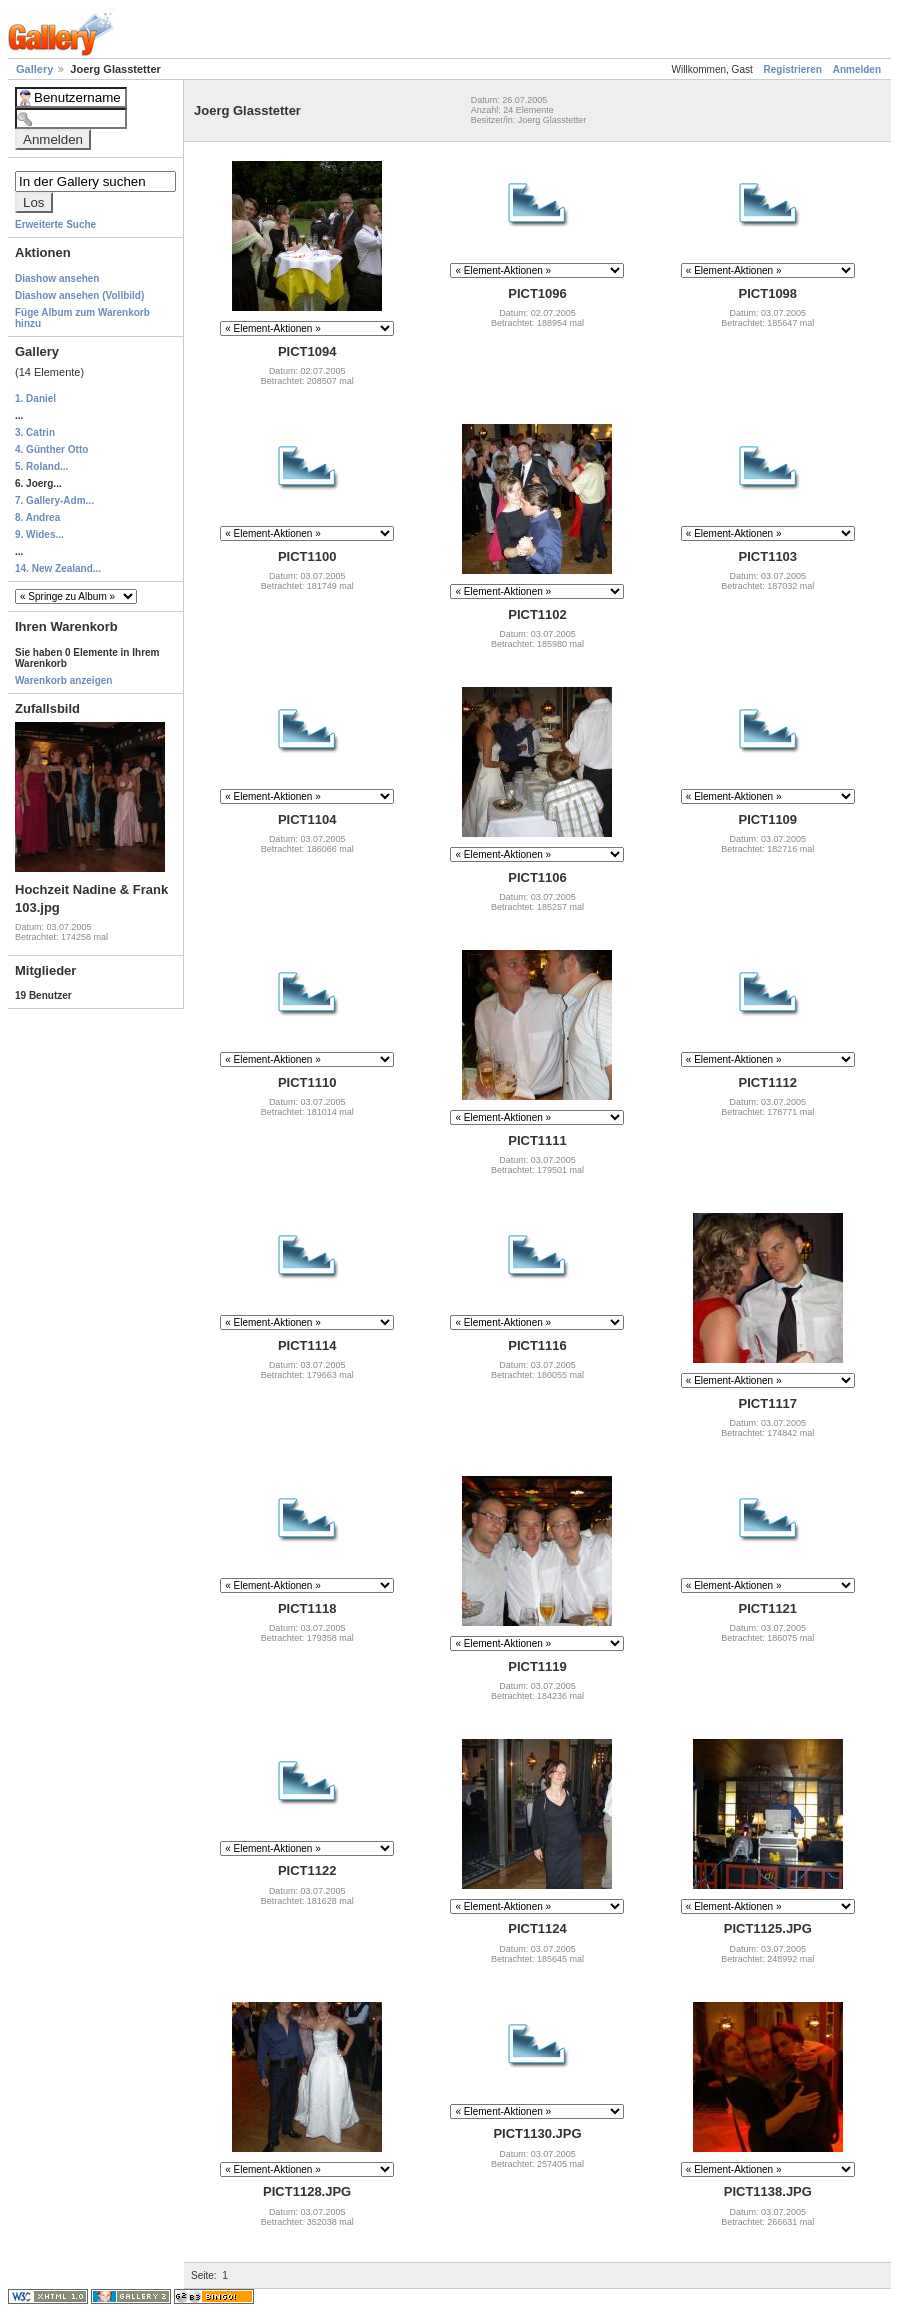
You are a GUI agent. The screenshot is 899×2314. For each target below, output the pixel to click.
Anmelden (857, 69)
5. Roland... (41, 466)
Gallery (36, 69)
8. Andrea (37, 517)
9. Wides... (39, 534)
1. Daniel (35, 398)
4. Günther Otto (51, 449)
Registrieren (793, 69)
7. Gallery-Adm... (54, 500)
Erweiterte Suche (55, 224)
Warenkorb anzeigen (63, 680)
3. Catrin (35, 432)
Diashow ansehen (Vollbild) (79, 295)
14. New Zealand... (58, 568)
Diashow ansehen (57, 278)
